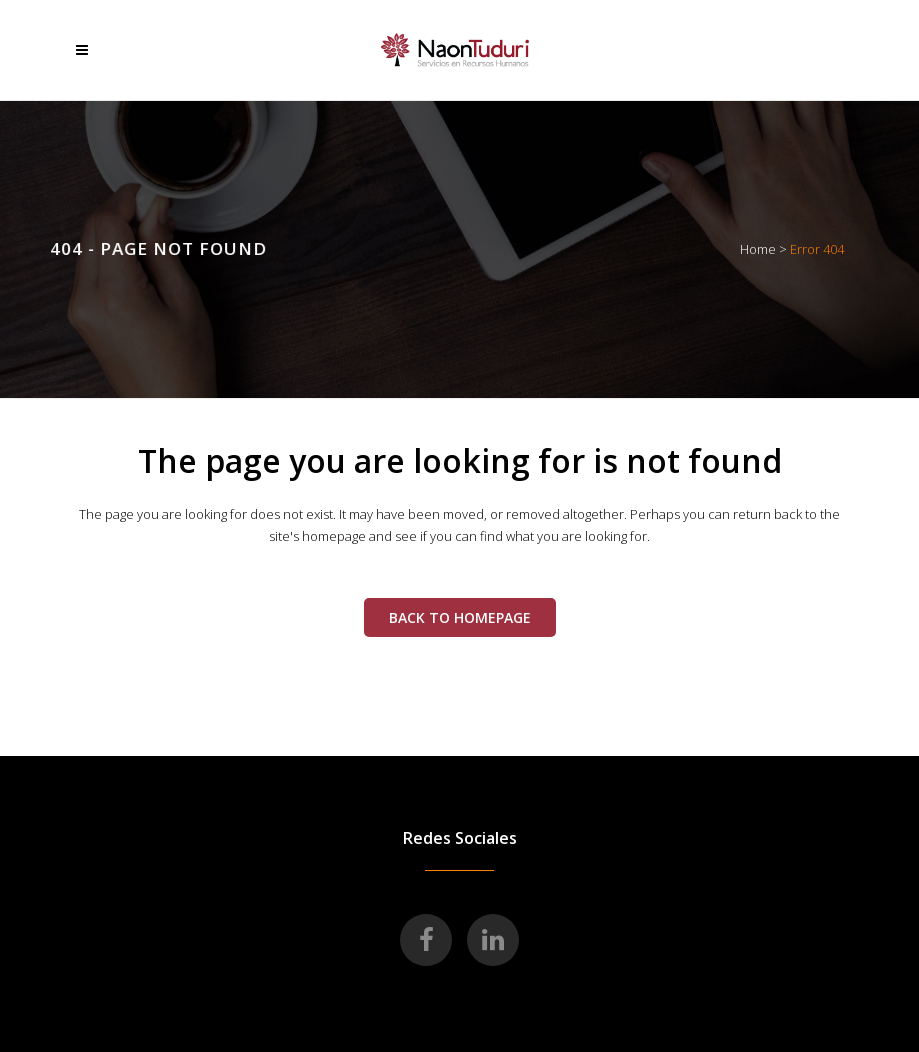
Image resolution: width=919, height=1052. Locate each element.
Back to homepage (460, 617)
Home (758, 249)
